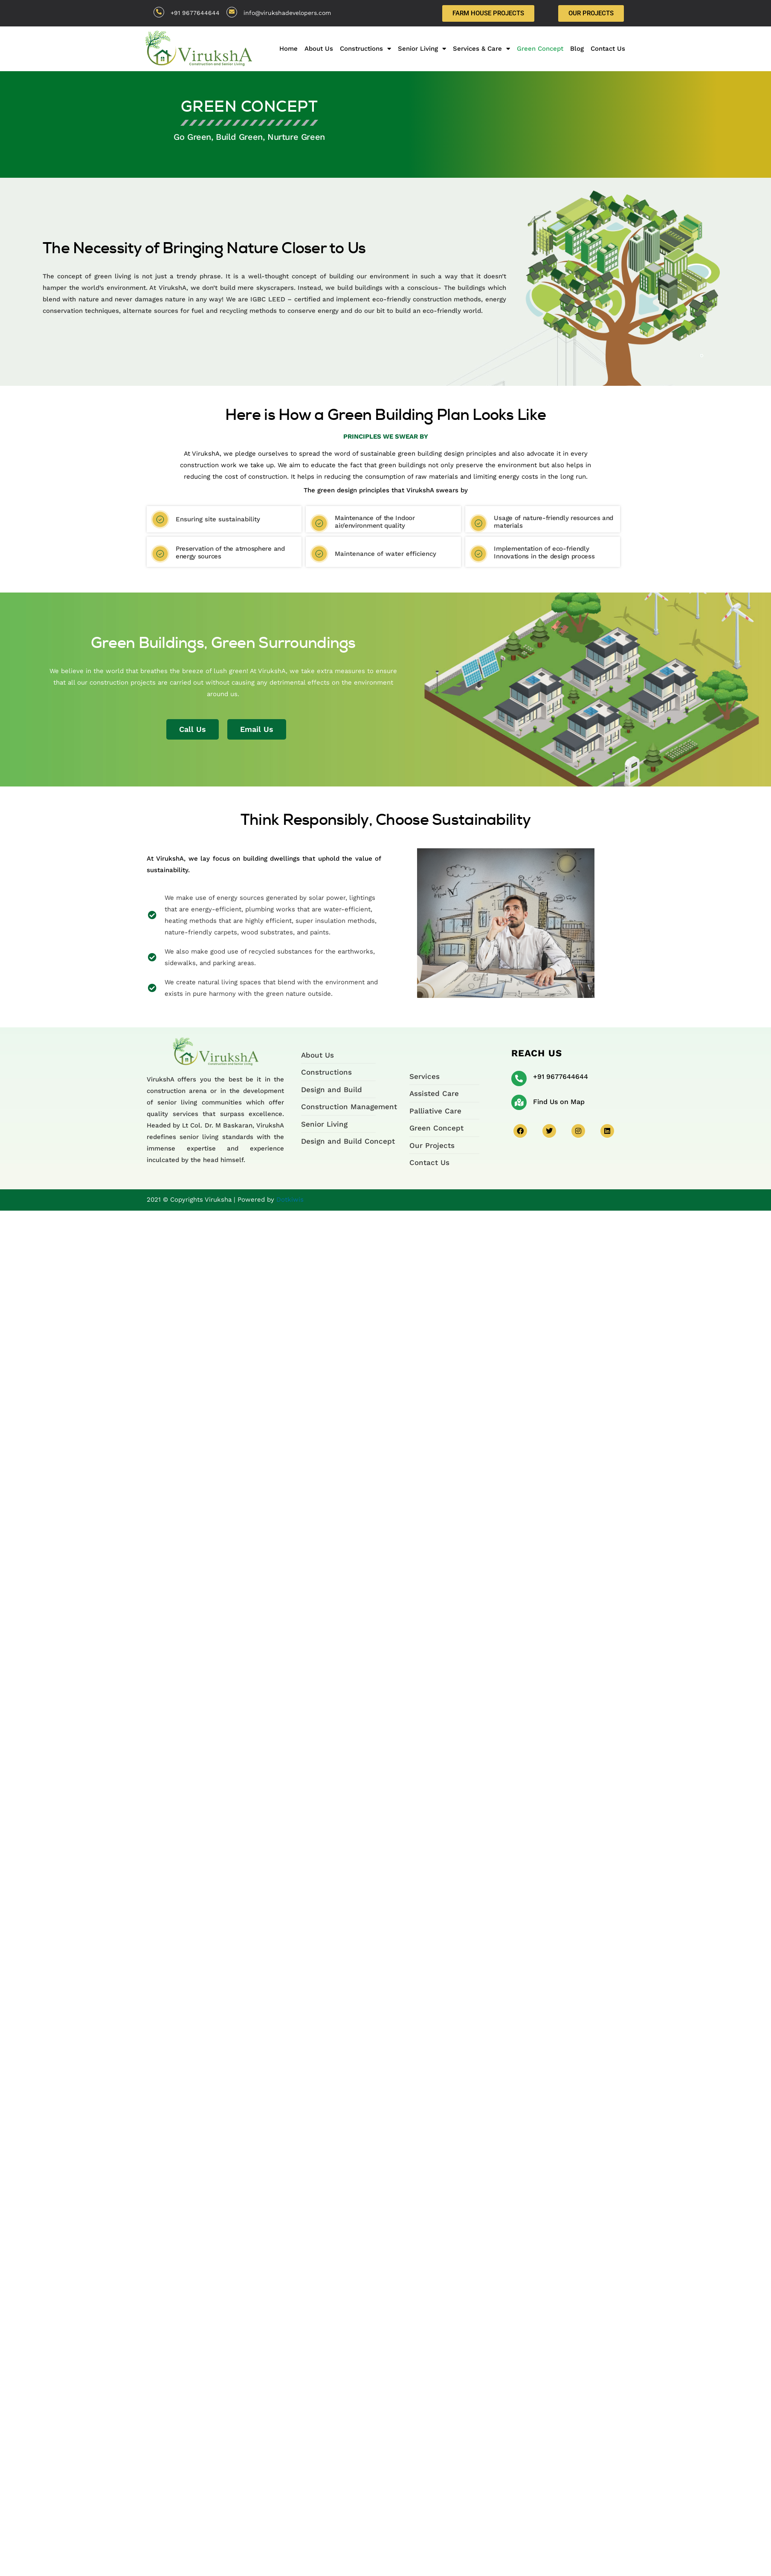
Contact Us (608, 48)
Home (288, 48)
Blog (577, 48)
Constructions (365, 48)
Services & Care (481, 48)
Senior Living (422, 48)
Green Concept (540, 48)
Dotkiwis (290, 1199)
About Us (318, 48)
